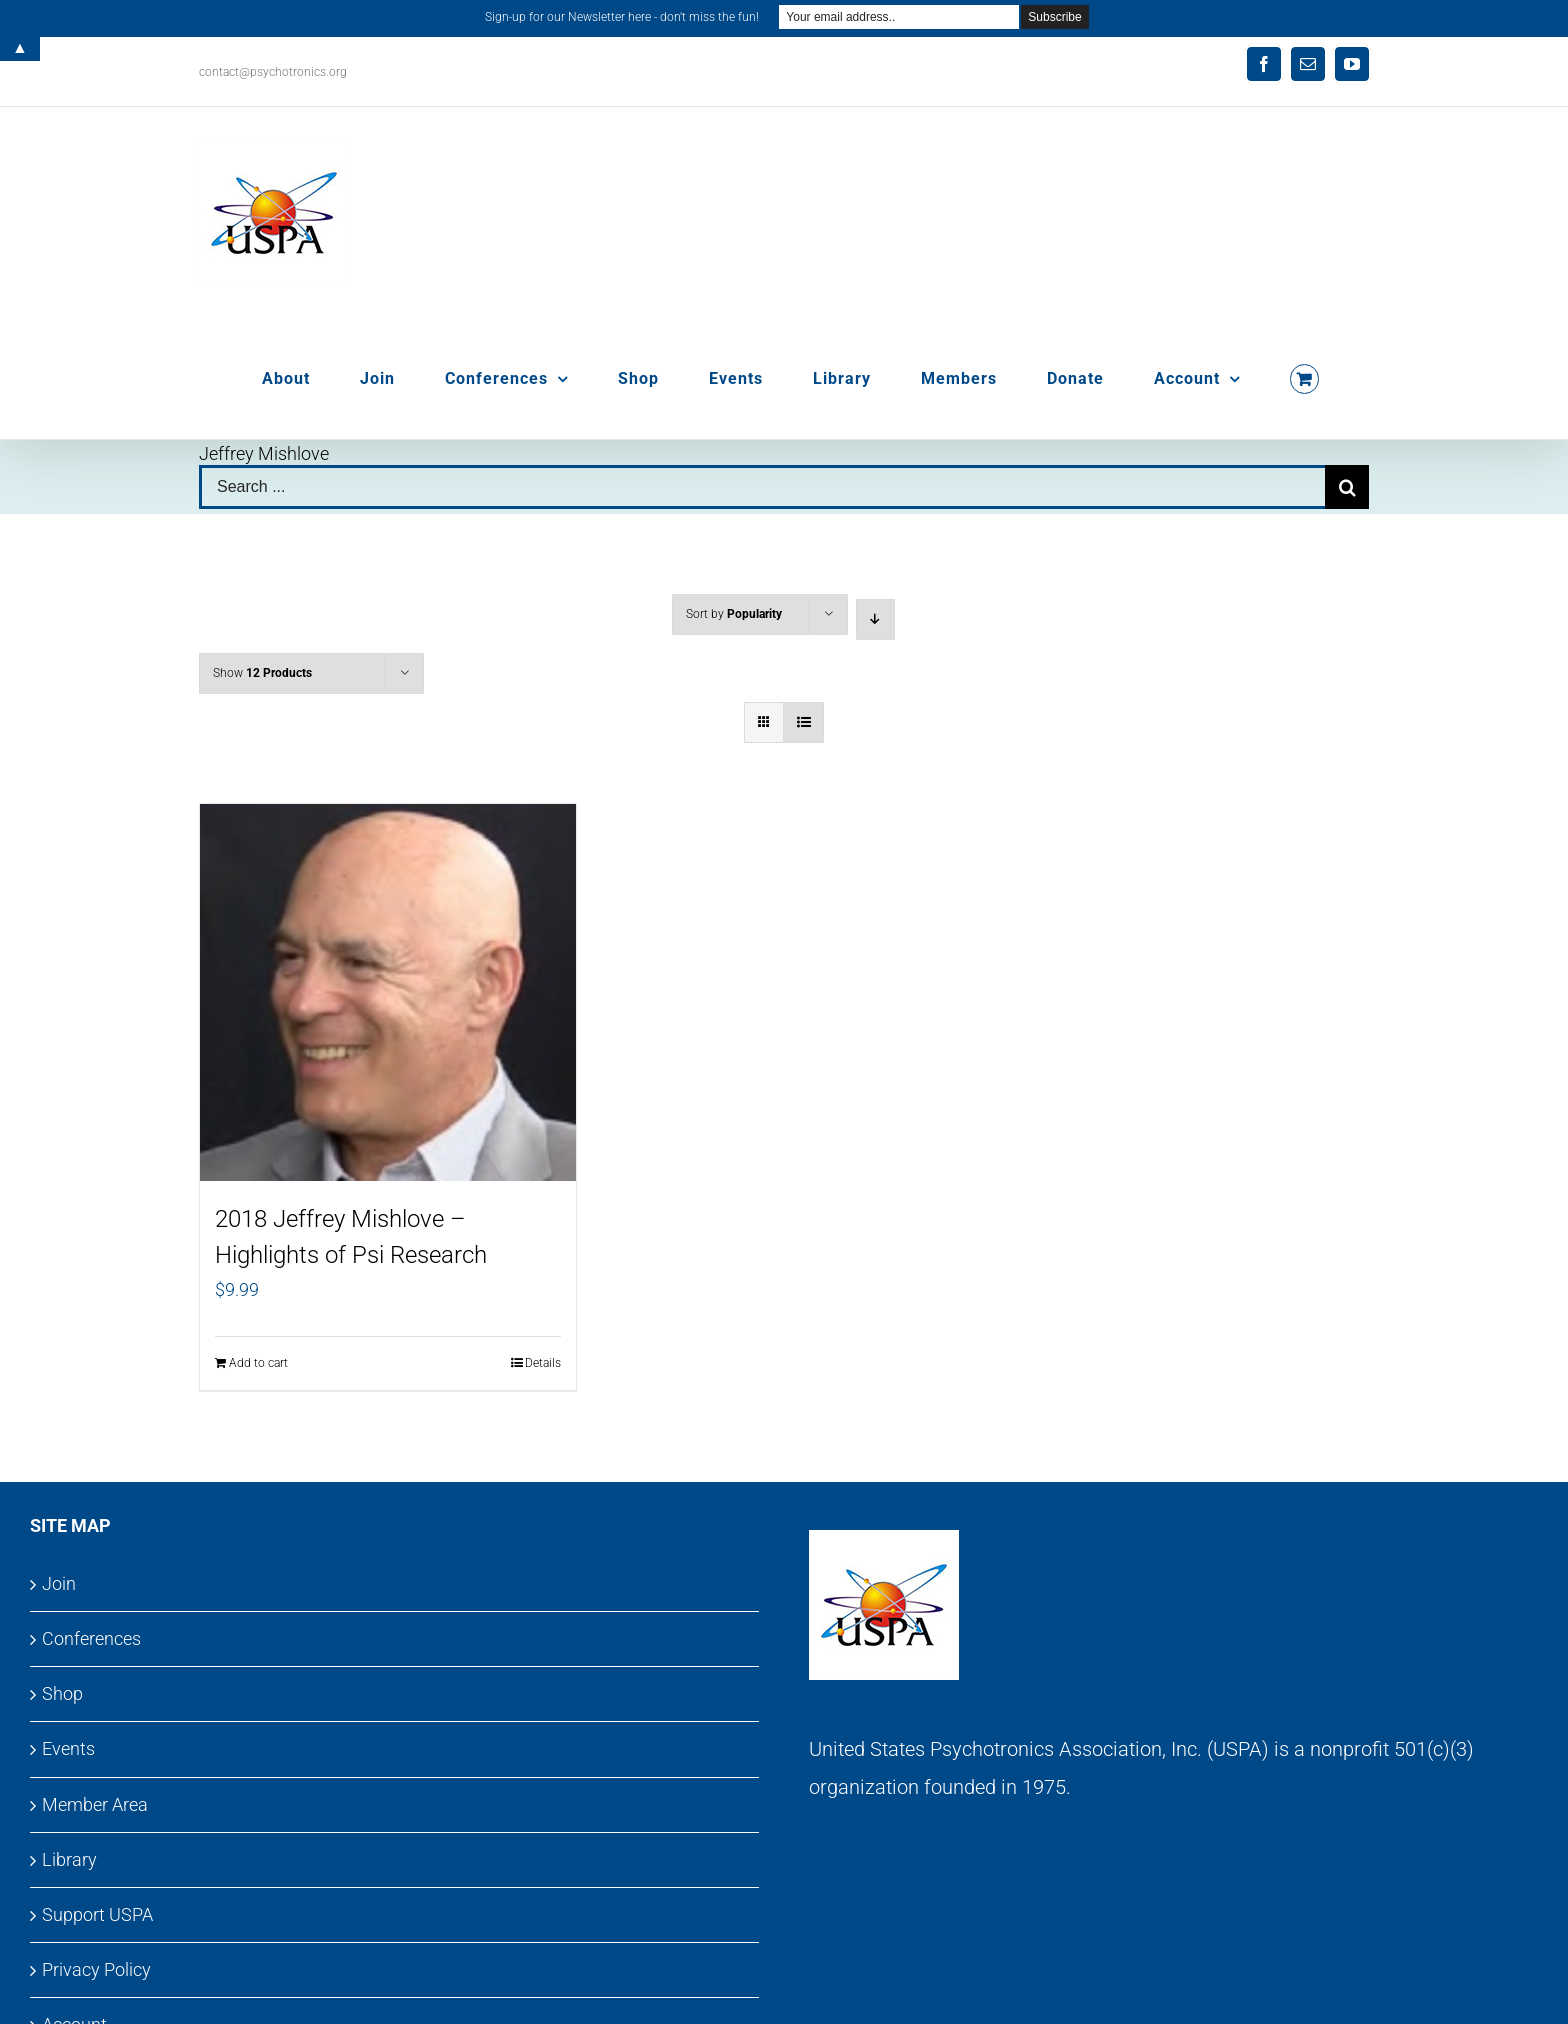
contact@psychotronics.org (273, 72)
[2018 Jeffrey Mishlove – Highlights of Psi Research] (388, 992)
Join (59, 1583)
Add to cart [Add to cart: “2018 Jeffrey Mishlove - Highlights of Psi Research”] (258, 1363)
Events (68, 1748)
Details (543, 1363)
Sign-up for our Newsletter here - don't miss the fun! (622, 17)
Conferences (91, 1638)
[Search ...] (762, 487)
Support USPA (97, 1914)
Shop (62, 1693)
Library (69, 1859)
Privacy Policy (96, 1969)
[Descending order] (875, 619)
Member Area (95, 1804)
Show (262, 673)
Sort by (734, 614)
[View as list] (803, 722)
